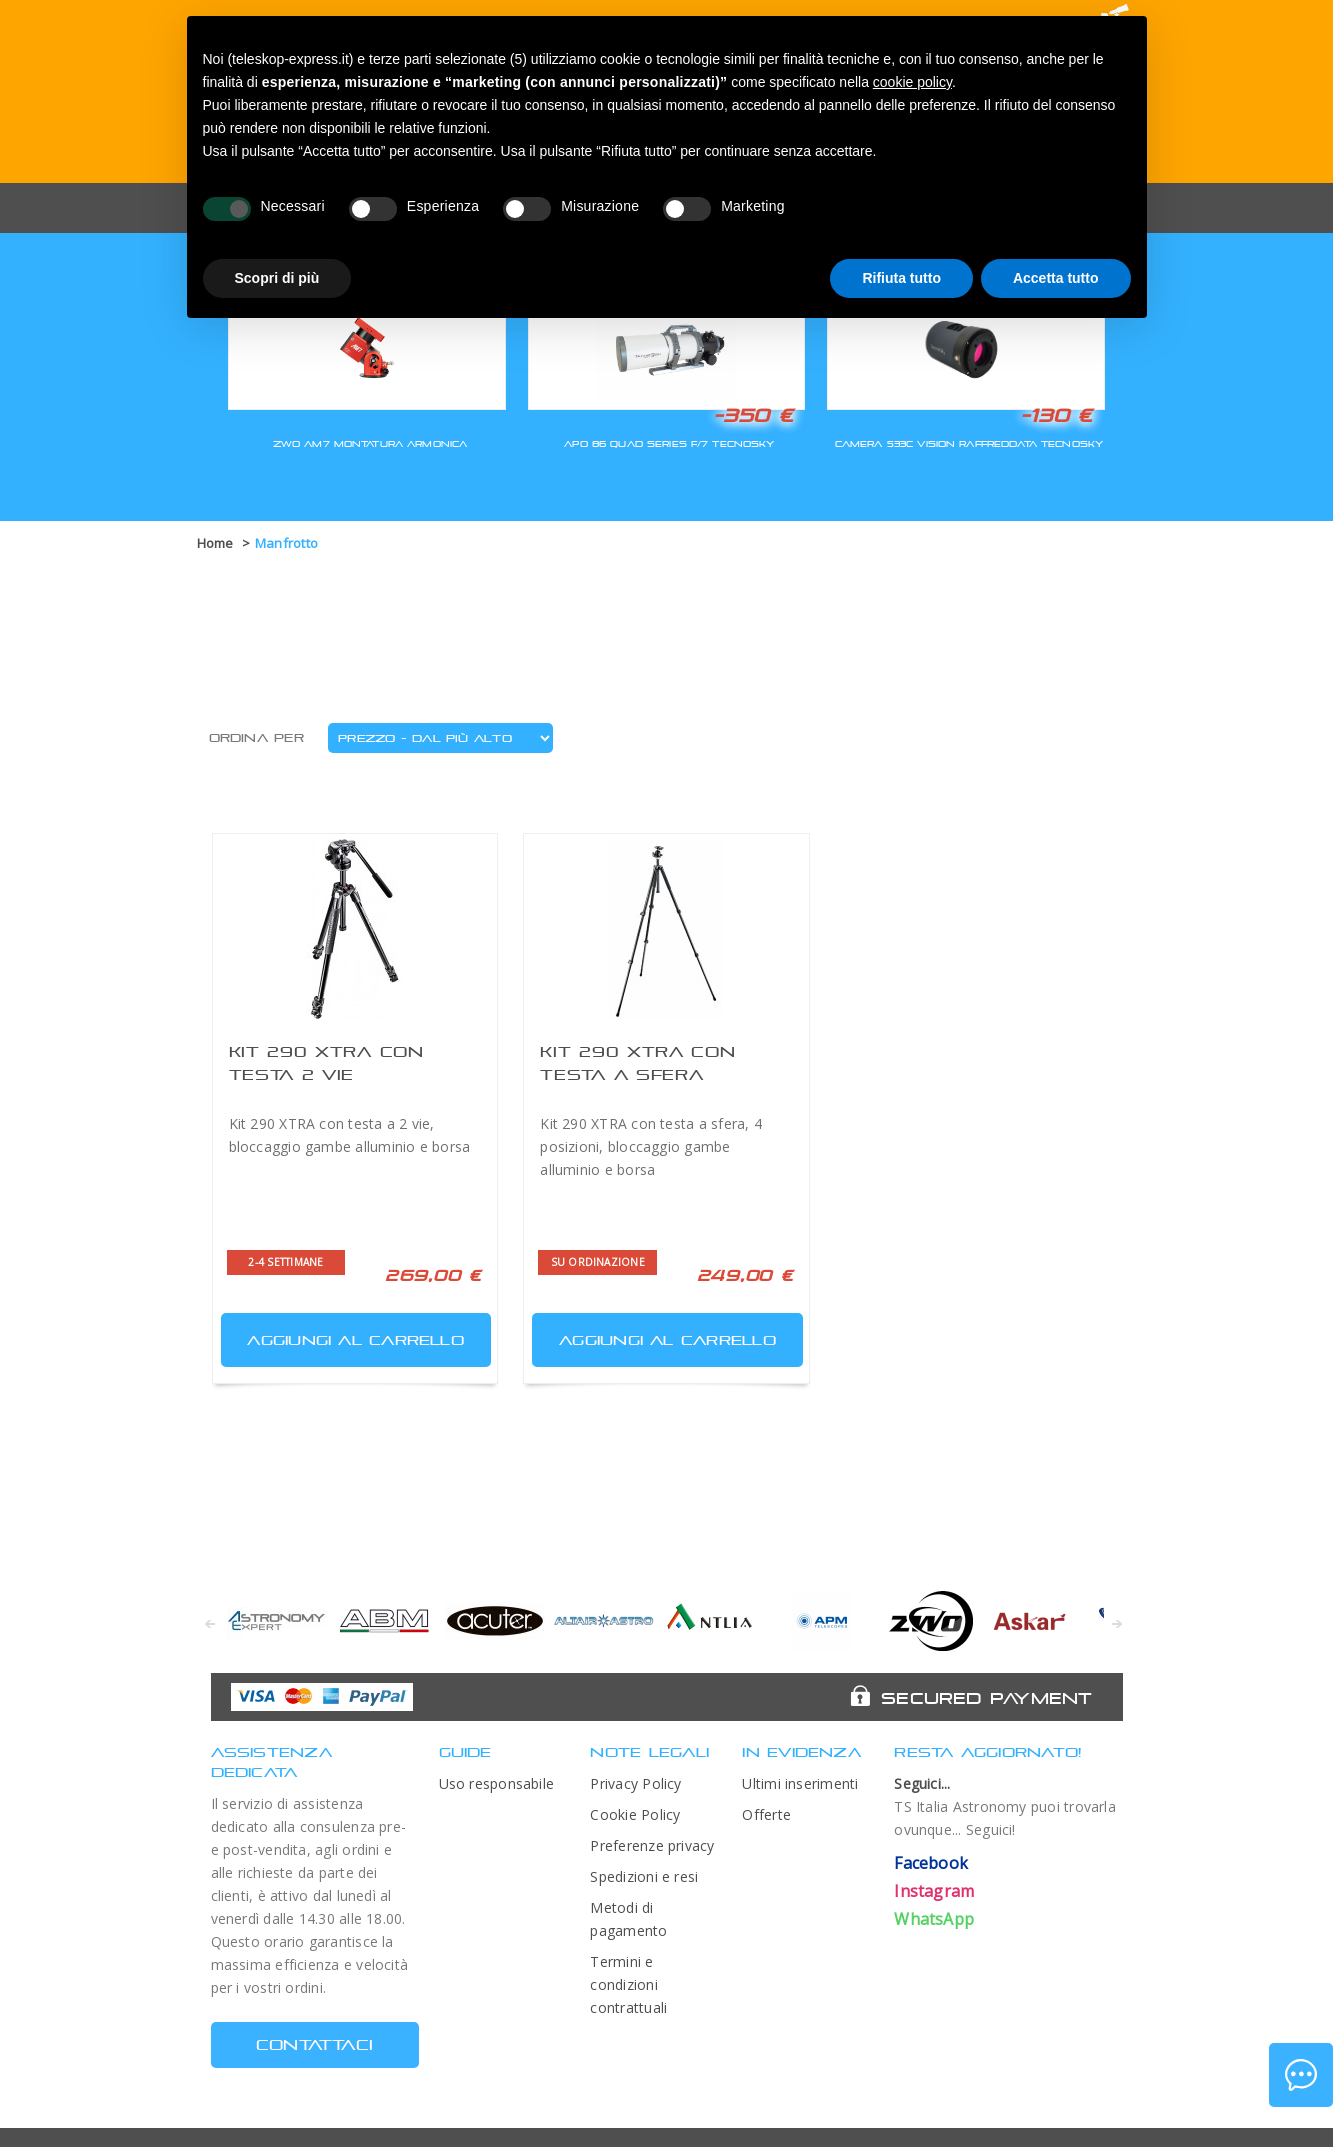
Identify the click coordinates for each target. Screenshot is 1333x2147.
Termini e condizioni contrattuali (628, 1984)
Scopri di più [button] (277, 278)
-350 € (753, 415)
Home (215, 543)
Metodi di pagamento (628, 1919)
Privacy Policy (635, 1783)
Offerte (766, 1814)
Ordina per (256, 738)
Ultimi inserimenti (800, 1783)
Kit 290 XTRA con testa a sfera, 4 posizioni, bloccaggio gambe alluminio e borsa (651, 1146)
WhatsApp (934, 1919)
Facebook (931, 1863)
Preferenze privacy (652, 1845)
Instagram (934, 1891)
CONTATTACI (314, 2044)
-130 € (1056, 415)
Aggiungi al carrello (345, 1335)
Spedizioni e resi (644, 1876)
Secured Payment (986, 1698)
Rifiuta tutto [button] (901, 278)
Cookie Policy (635, 1814)
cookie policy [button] (912, 82)
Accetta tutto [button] (1056, 278)
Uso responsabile (497, 1783)
